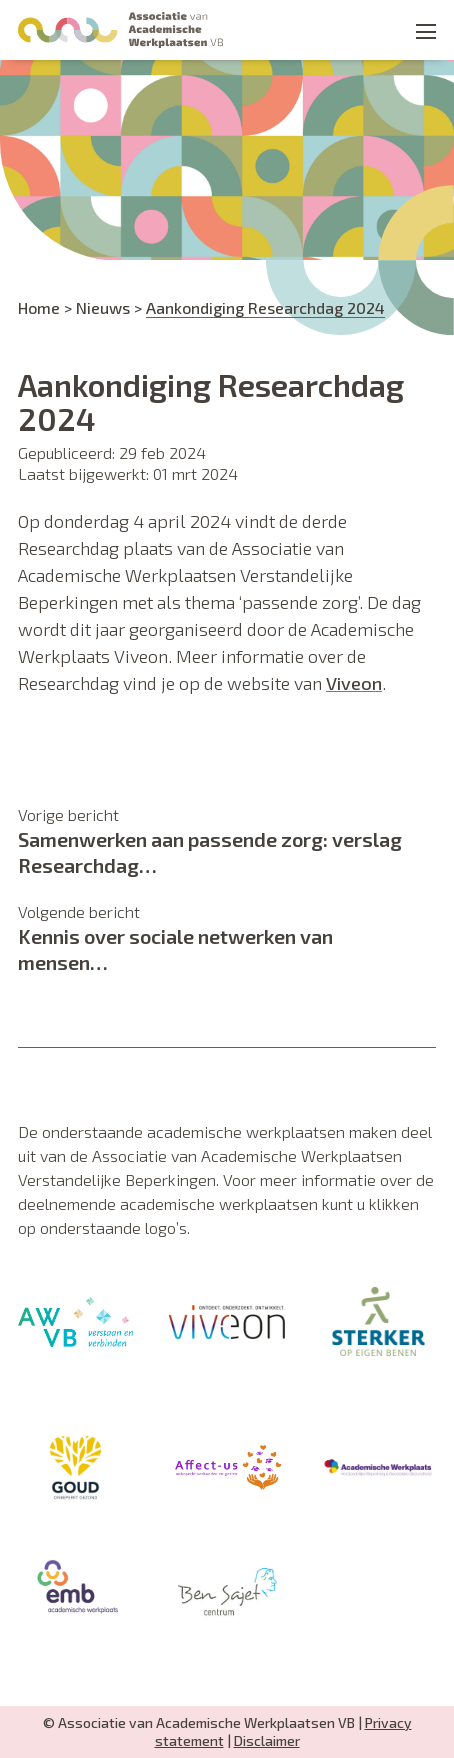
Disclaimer (267, 1740)
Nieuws (103, 307)
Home (39, 307)
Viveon (354, 683)
